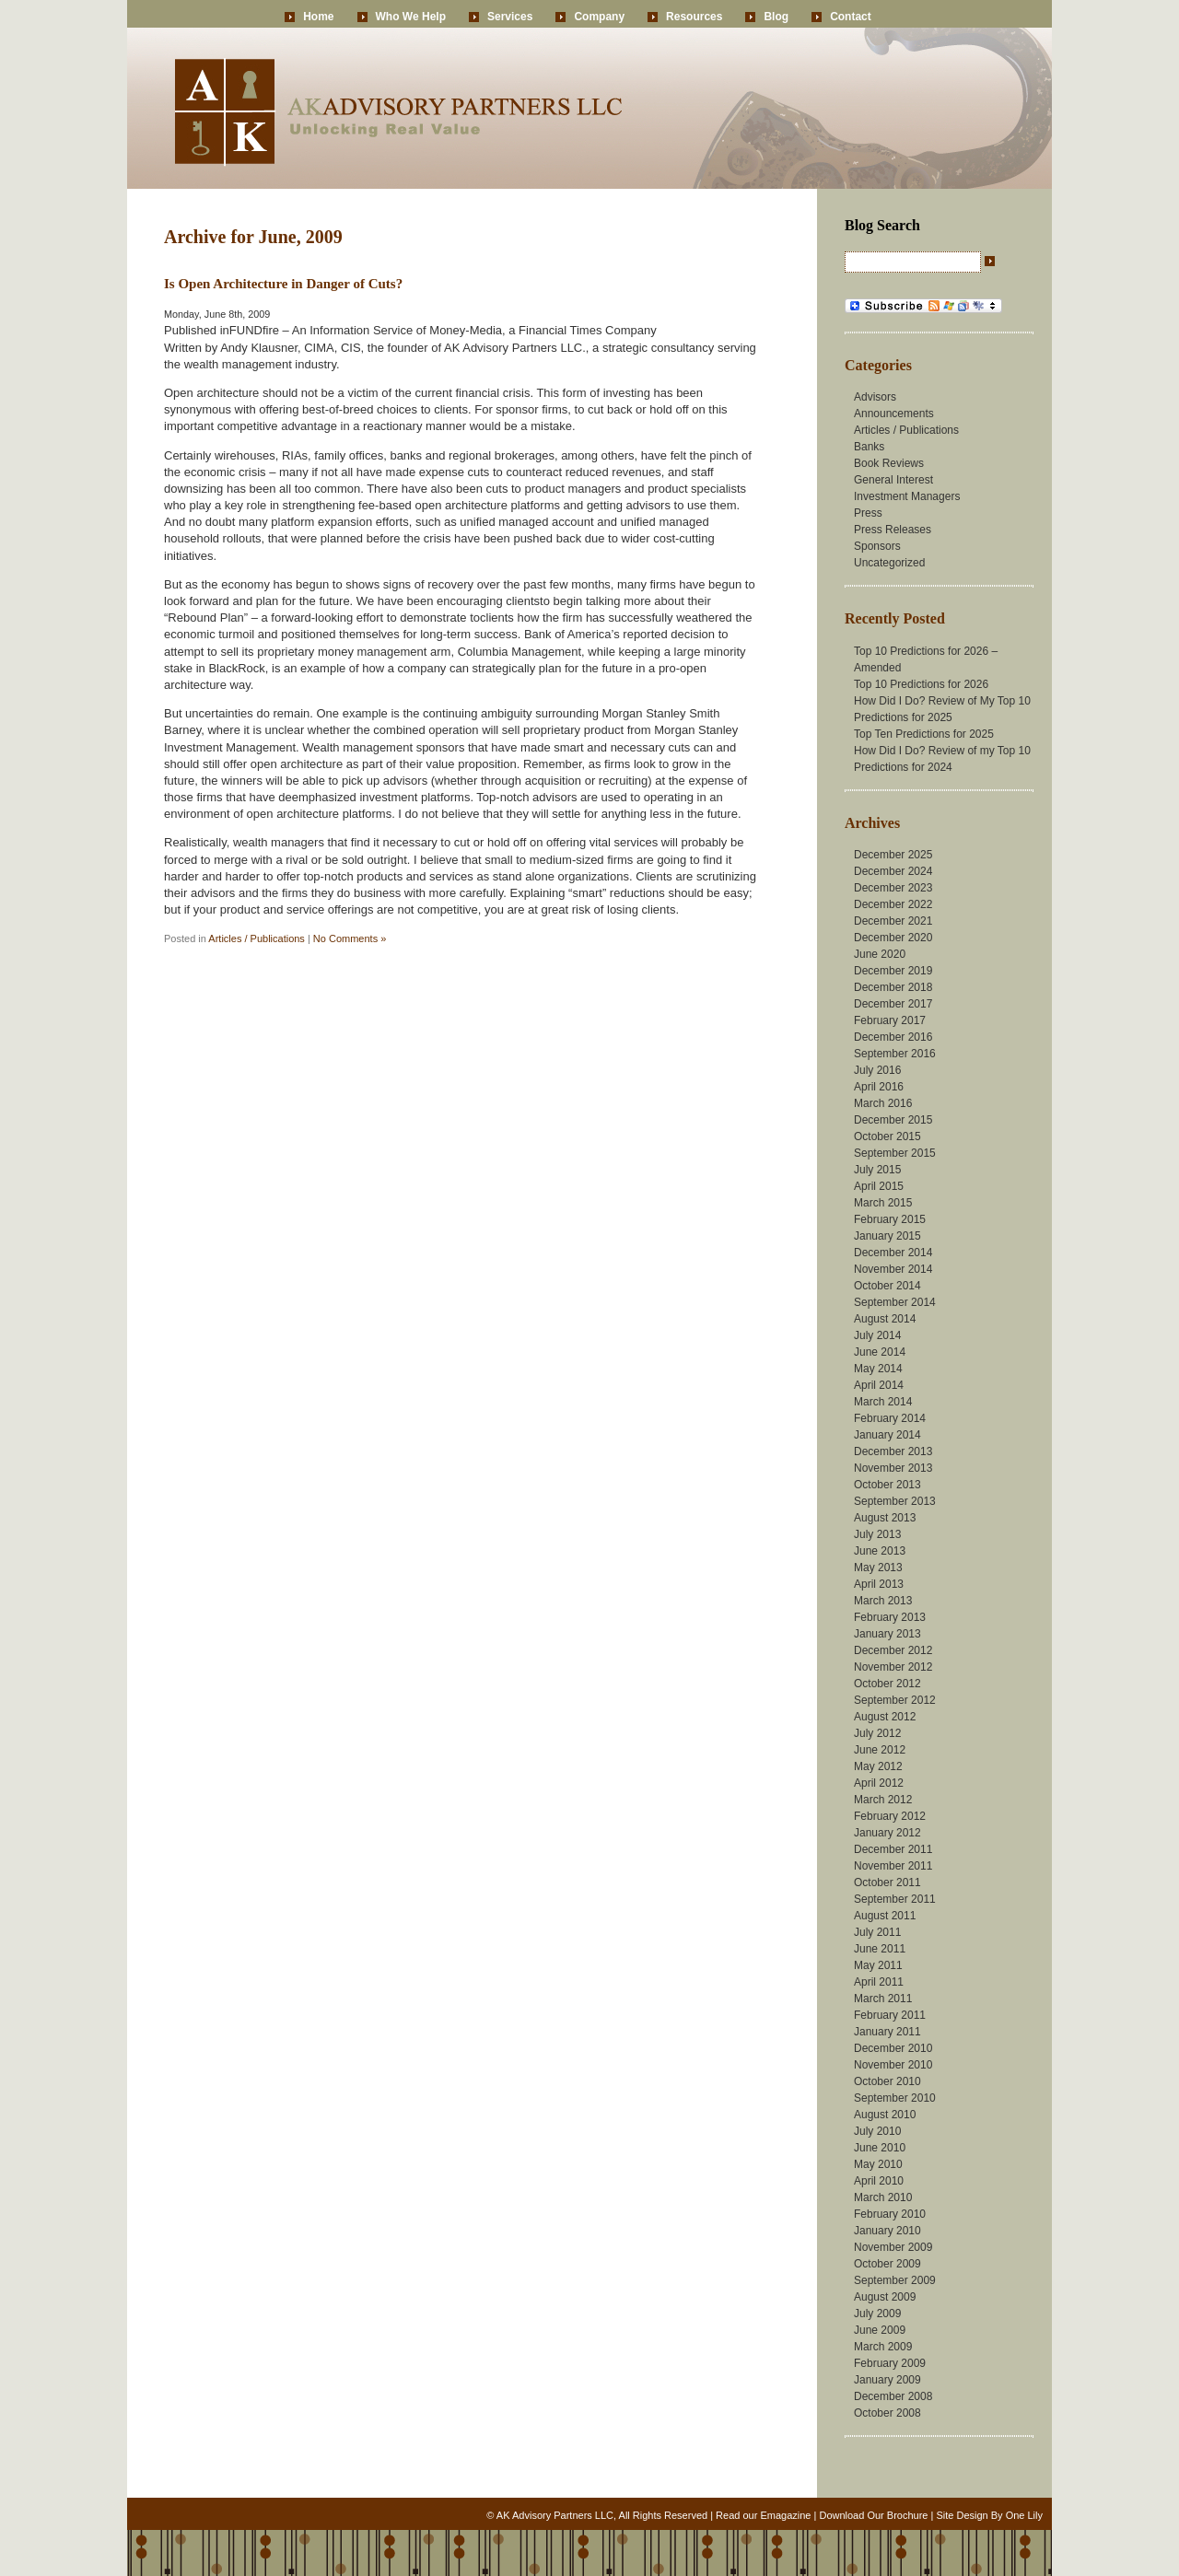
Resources (694, 16)
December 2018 (893, 987)
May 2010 (878, 2164)
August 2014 (885, 1318)
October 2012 (887, 1683)
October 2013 (887, 1484)
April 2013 (879, 1584)
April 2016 (879, 1086)
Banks (869, 446)
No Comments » (349, 938)
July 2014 (877, 1335)
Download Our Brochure (873, 2515)
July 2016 (877, 1070)
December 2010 (893, 2048)
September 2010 (895, 2098)
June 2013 (879, 1550)
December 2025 (893, 854)
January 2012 (887, 1832)
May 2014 (878, 1368)
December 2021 (893, 921)
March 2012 (883, 1799)
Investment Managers (907, 496)
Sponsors (877, 546)
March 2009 (883, 2346)
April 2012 (879, 1783)
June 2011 (879, 1948)
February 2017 (890, 1020)
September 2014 (895, 1302)
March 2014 (883, 1401)
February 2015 (890, 1219)
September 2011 (895, 1899)
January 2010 (887, 2230)
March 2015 (883, 1202)
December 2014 (893, 1252)
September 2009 (895, 2280)
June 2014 (879, 1352)
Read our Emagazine (763, 2515)
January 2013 (887, 1633)
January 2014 (887, 1434)
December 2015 (893, 1119)
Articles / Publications (256, 938)
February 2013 (890, 1617)
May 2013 (878, 1567)
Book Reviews (889, 463)
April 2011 (879, 1982)
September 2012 (895, 1700)
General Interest (893, 479)
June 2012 (879, 1749)
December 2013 (893, 1451)
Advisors (875, 396)
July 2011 (877, 1932)
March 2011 (883, 1998)
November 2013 (893, 1468)
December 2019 (893, 970)
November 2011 (893, 1865)
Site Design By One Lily (989, 2515)
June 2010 (879, 2147)
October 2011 (887, 1882)
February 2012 (890, 1816)
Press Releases (892, 529)
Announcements (894, 413)
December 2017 (893, 1003)
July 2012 (877, 1733)
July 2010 (877, 2131)
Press (868, 513)
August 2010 (885, 2114)
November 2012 (893, 1667)
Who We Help (411, 16)
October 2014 (887, 1285)
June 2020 (879, 954)
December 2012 (893, 1650)
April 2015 (879, 1186)
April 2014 (879, 1385)
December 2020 (893, 937)
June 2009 (879, 2330)
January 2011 (887, 2031)
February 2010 (890, 2214)
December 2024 (893, 871)
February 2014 (890, 1418)
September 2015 (895, 1153)
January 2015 (887, 1236)
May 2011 (878, 1965)
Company (599, 16)
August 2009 (885, 2296)
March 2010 (883, 2197)
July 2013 (877, 1534)
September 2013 (895, 1501)
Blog (776, 16)
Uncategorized (889, 562)
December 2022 (893, 904)
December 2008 (893, 2396)
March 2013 (883, 1600)
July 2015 (877, 1169)
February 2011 (890, 2015)
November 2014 (893, 1269)
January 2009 (887, 2379)
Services (509, 16)
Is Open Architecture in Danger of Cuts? (283, 283)
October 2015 (887, 1136)
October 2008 (887, 2413)
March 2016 (883, 1103)
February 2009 (890, 2363)
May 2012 (878, 1766)
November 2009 (893, 2247)
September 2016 (895, 1053)
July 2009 (877, 2313)
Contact (850, 16)
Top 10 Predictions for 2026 (921, 684)
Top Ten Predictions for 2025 (924, 734)
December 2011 (893, 1849)
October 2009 (887, 2263)
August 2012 (885, 1716)
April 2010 (879, 2180)
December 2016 (893, 1037)
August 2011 (885, 1915)
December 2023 (893, 887)
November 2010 (893, 2064)
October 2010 (887, 2081)
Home (318, 16)
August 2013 (885, 1517)
